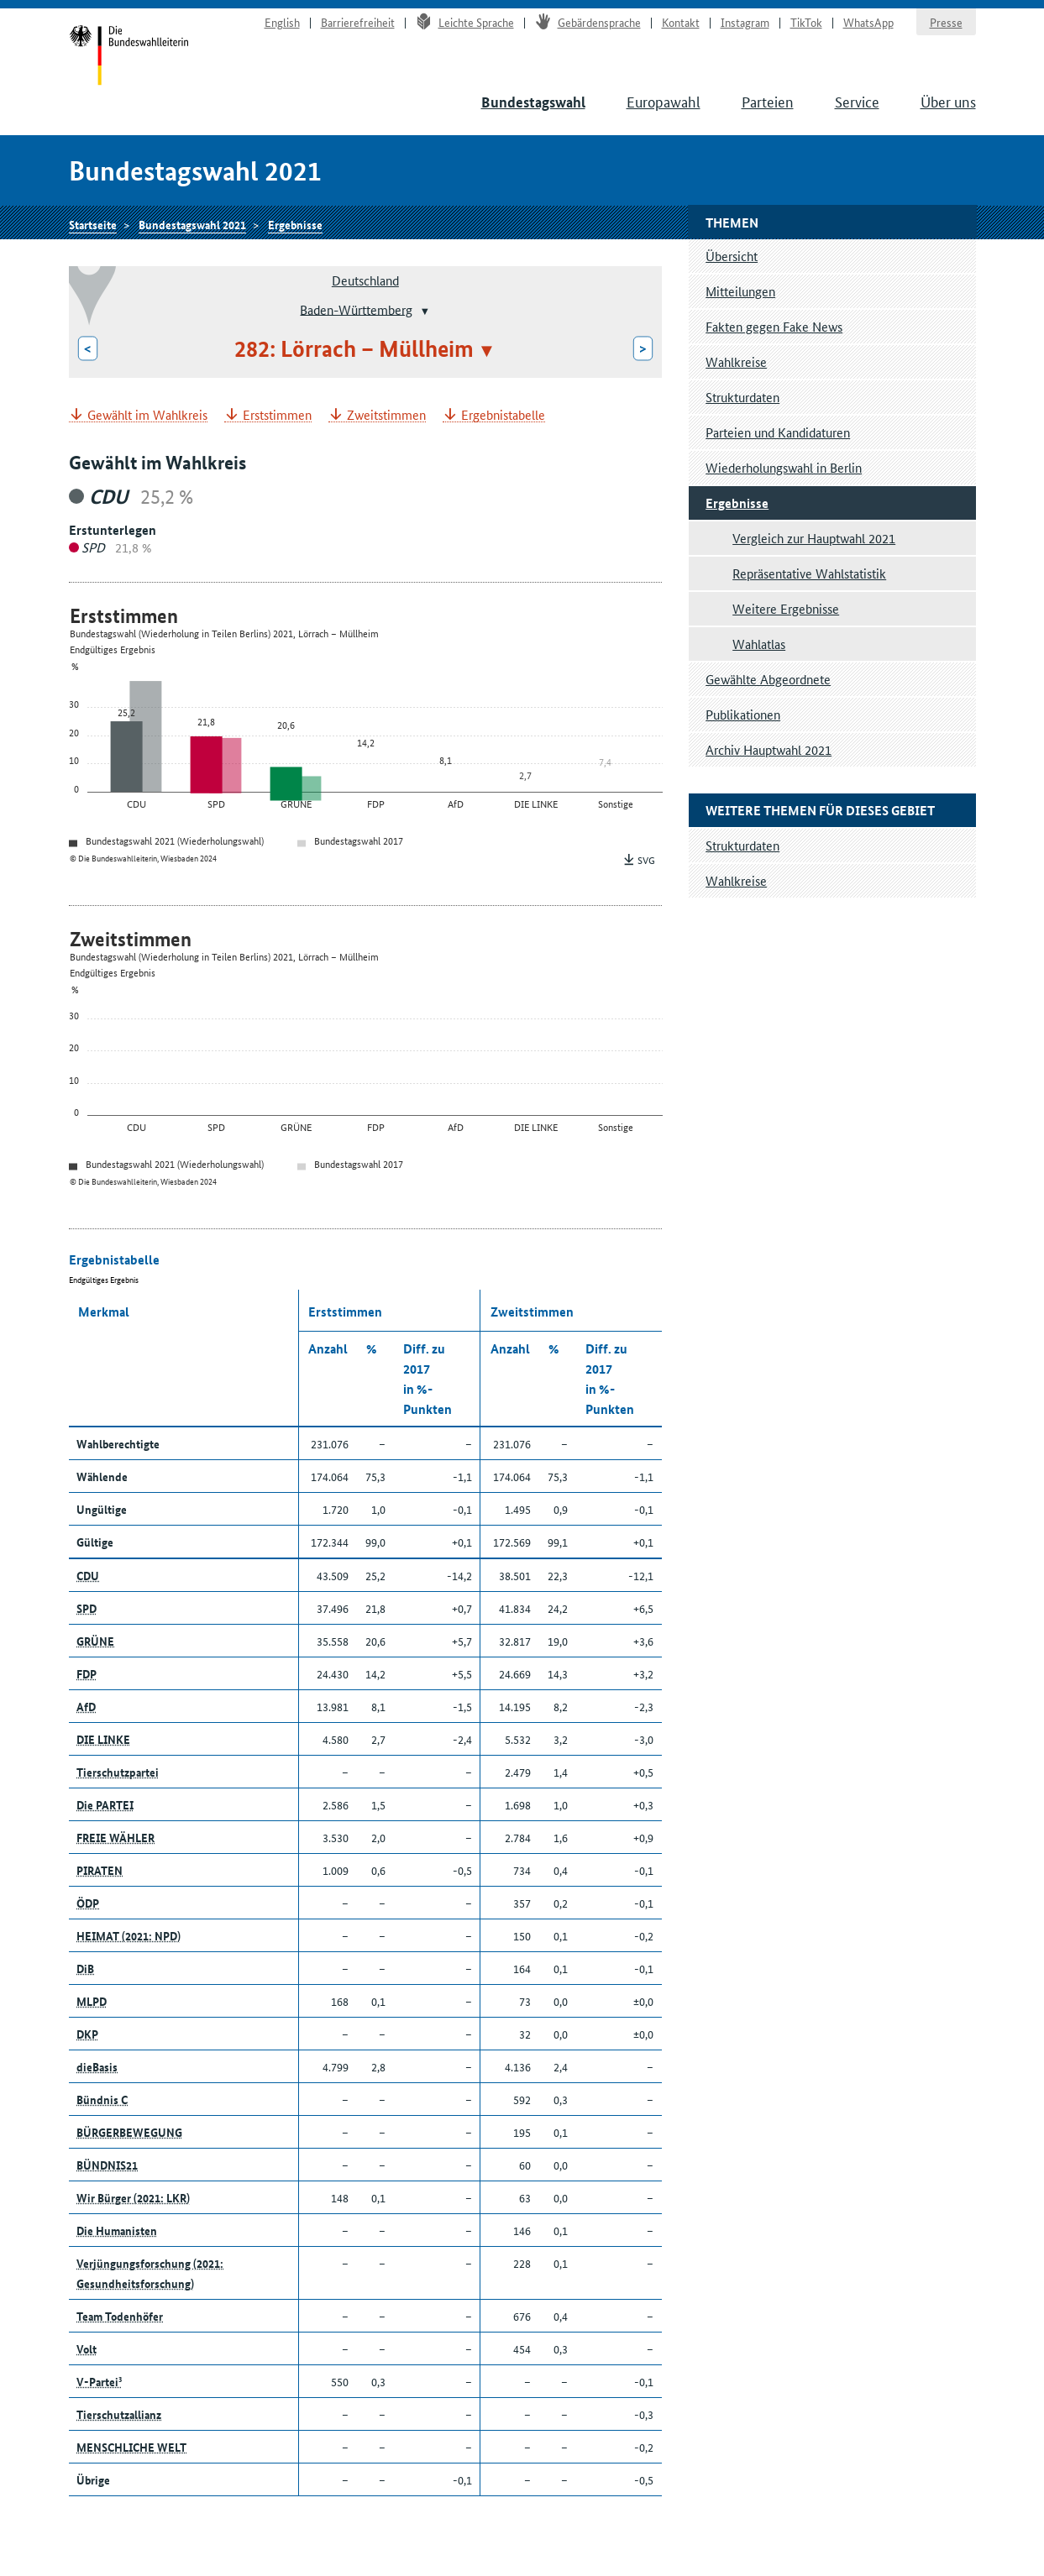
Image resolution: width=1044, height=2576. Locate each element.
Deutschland (365, 280)
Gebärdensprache (588, 21)
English (282, 21)
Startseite (129, 57)
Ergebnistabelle (503, 415)
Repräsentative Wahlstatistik (809, 573)
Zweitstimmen (386, 415)
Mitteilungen (740, 291)
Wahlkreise (736, 361)
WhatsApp (868, 21)
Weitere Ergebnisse (785, 608)
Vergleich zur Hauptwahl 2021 (813, 538)
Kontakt (681, 21)
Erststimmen (277, 415)
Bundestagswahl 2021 (192, 224)
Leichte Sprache (465, 21)
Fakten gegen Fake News (774, 326)
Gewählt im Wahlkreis (147, 415)
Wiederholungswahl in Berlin (784, 467)
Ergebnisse (295, 224)
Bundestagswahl (533, 102)
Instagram (745, 21)
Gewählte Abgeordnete (768, 679)
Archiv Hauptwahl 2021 (769, 749)
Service (857, 101)
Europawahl (663, 101)
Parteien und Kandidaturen (778, 432)
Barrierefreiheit (358, 21)
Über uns (948, 101)
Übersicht (732, 255)
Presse (946, 21)
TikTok (806, 21)
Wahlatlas (758, 643)
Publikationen (743, 714)
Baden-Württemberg (356, 308)
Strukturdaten (742, 397)
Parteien (768, 101)
